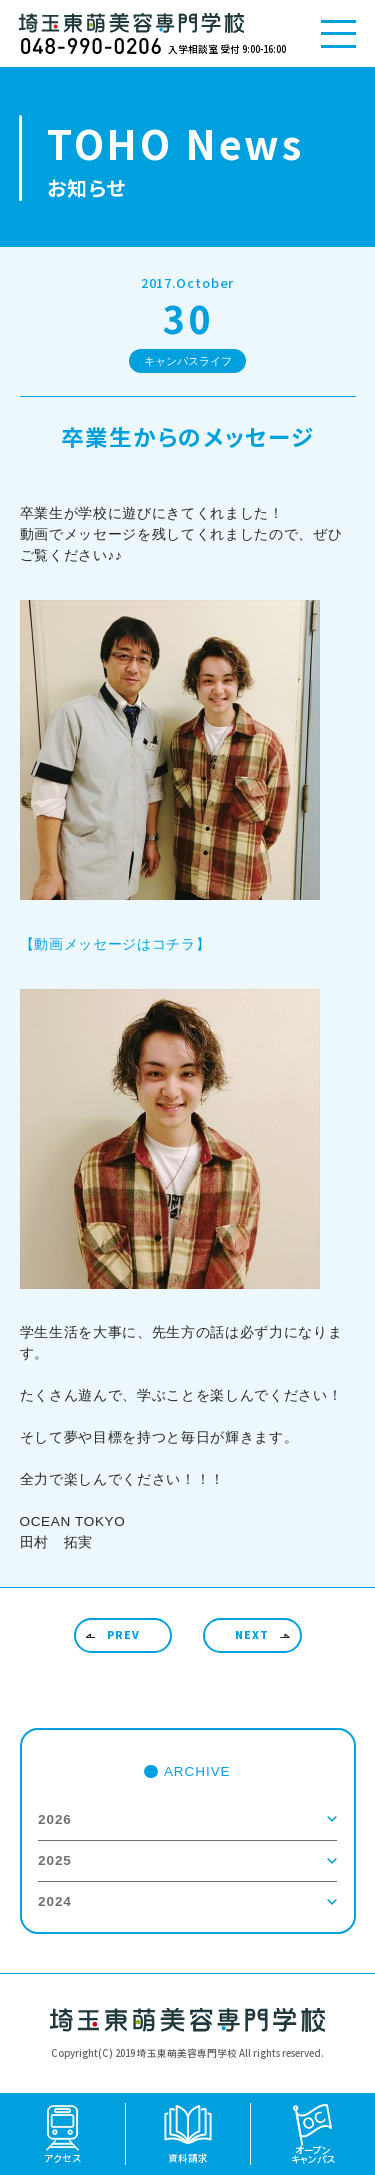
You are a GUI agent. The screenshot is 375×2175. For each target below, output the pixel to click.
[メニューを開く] (338, 33)
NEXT (252, 1634)
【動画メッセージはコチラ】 (115, 944)
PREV (123, 1634)
